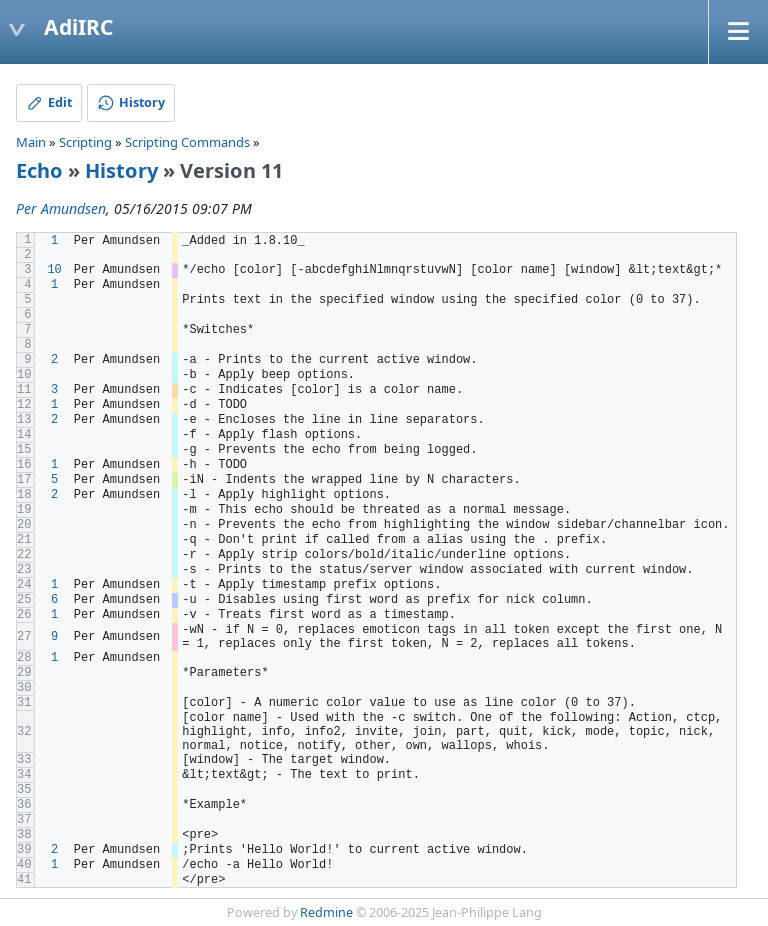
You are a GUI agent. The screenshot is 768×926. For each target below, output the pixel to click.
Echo (39, 170)
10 (54, 270)
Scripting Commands (187, 142)
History (121, 170)
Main (31, 142)
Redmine (326, 912)
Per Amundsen (61, 208)
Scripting (85, 142)
